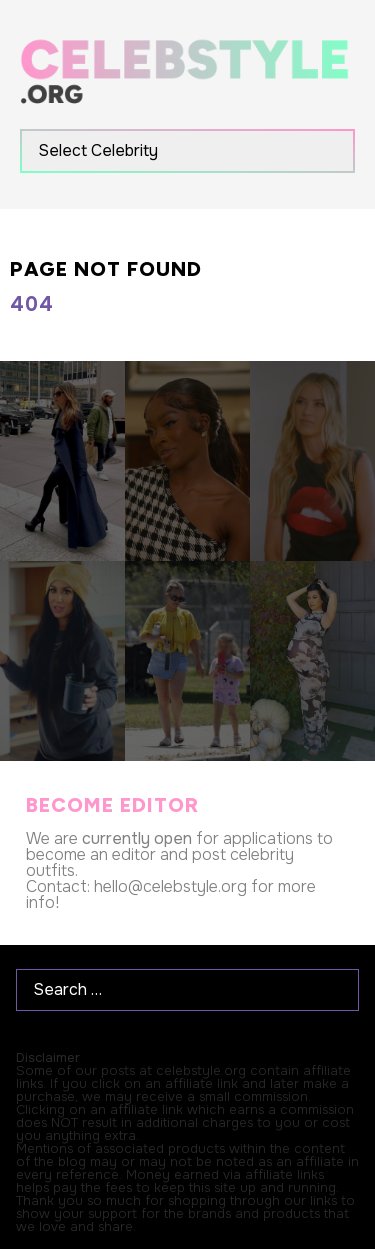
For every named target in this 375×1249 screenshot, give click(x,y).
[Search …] (187, 990)
